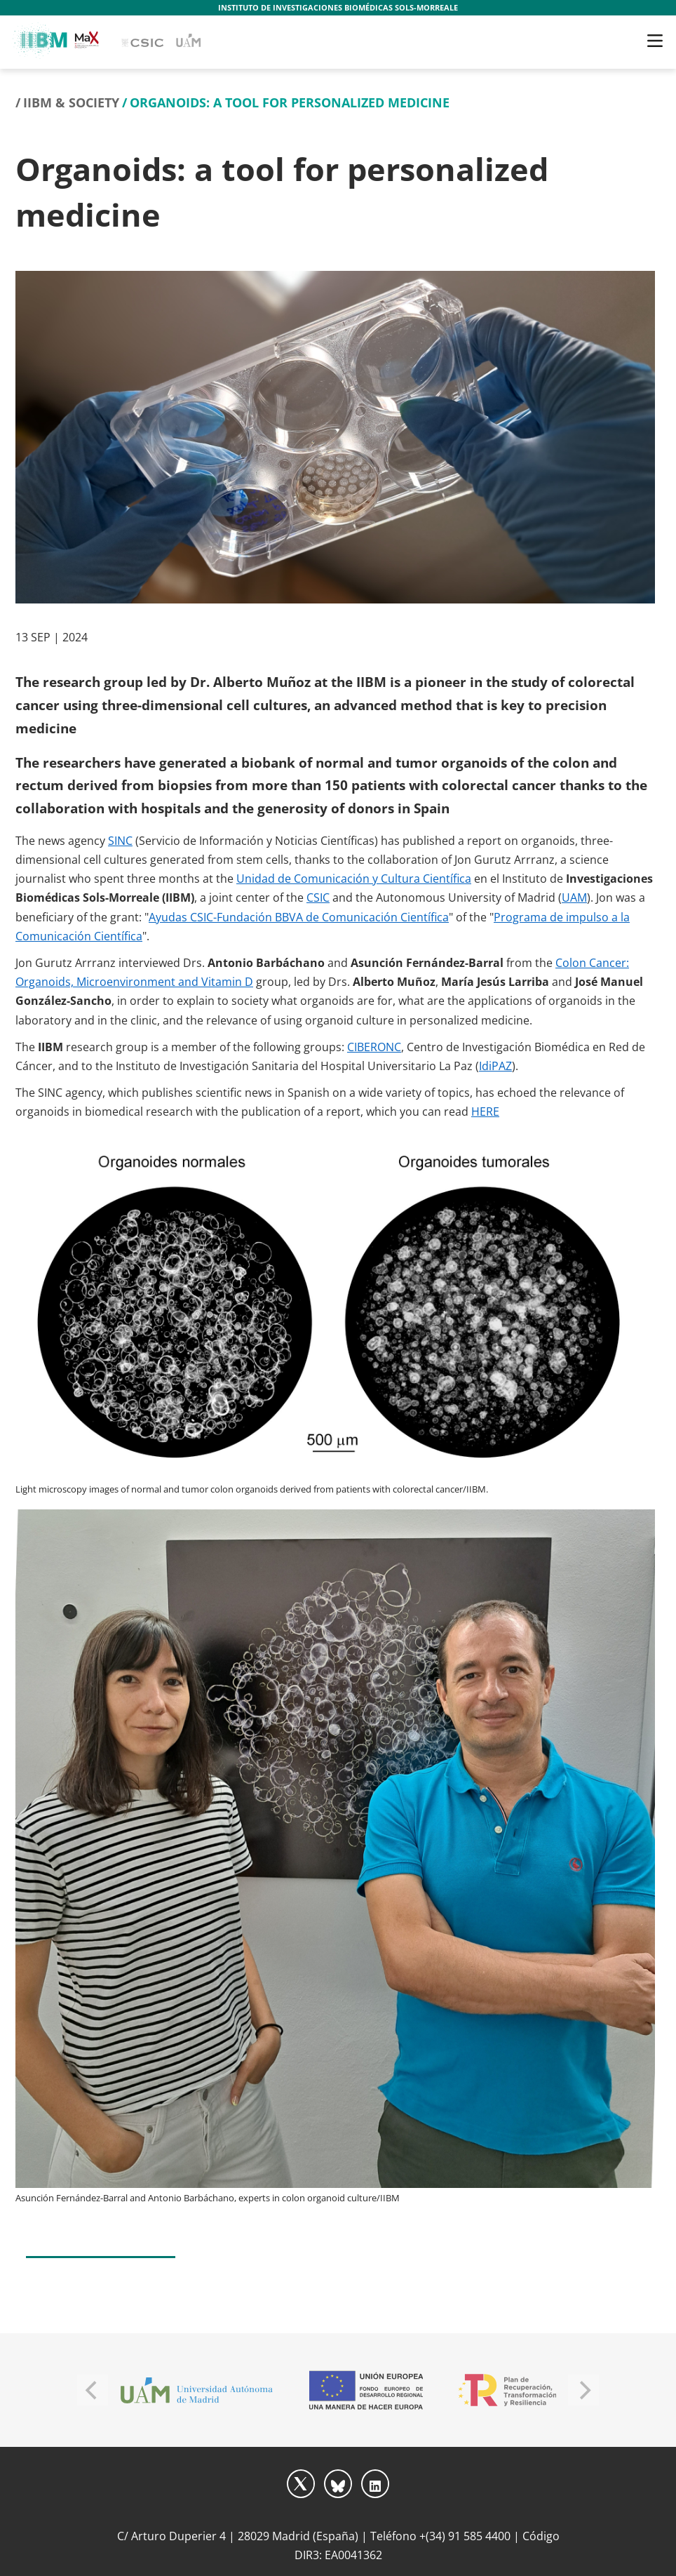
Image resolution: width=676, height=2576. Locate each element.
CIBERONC (374, 1047)
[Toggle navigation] (655, 41)
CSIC (318, 897)
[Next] (583, 2390)
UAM (574, 897)
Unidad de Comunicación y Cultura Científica (353, 878)
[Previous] (92, 2390)
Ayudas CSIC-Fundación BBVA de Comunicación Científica (299, 917)
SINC (120, 840)
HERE (485, 1111)
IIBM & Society (71, 102)
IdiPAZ (495, 1066)
